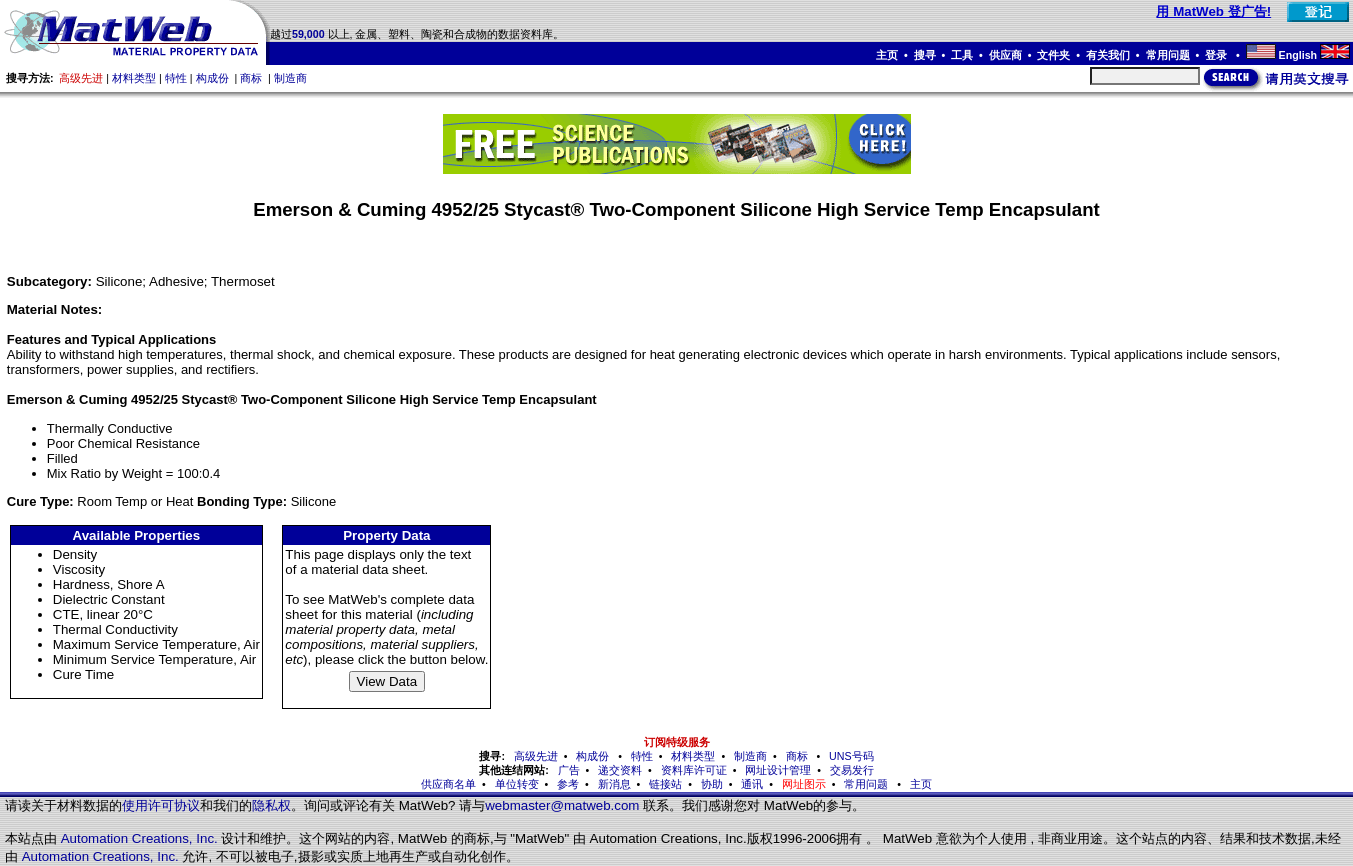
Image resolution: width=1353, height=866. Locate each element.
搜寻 (925, 55)
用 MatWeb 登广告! (1213, 11)
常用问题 (1168, 55)
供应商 (1005, 55)
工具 (962, 55)
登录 (1217, 55)
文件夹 (1053, 55)
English (1298, 55)
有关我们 (1108, 55)
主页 (887, 55)
